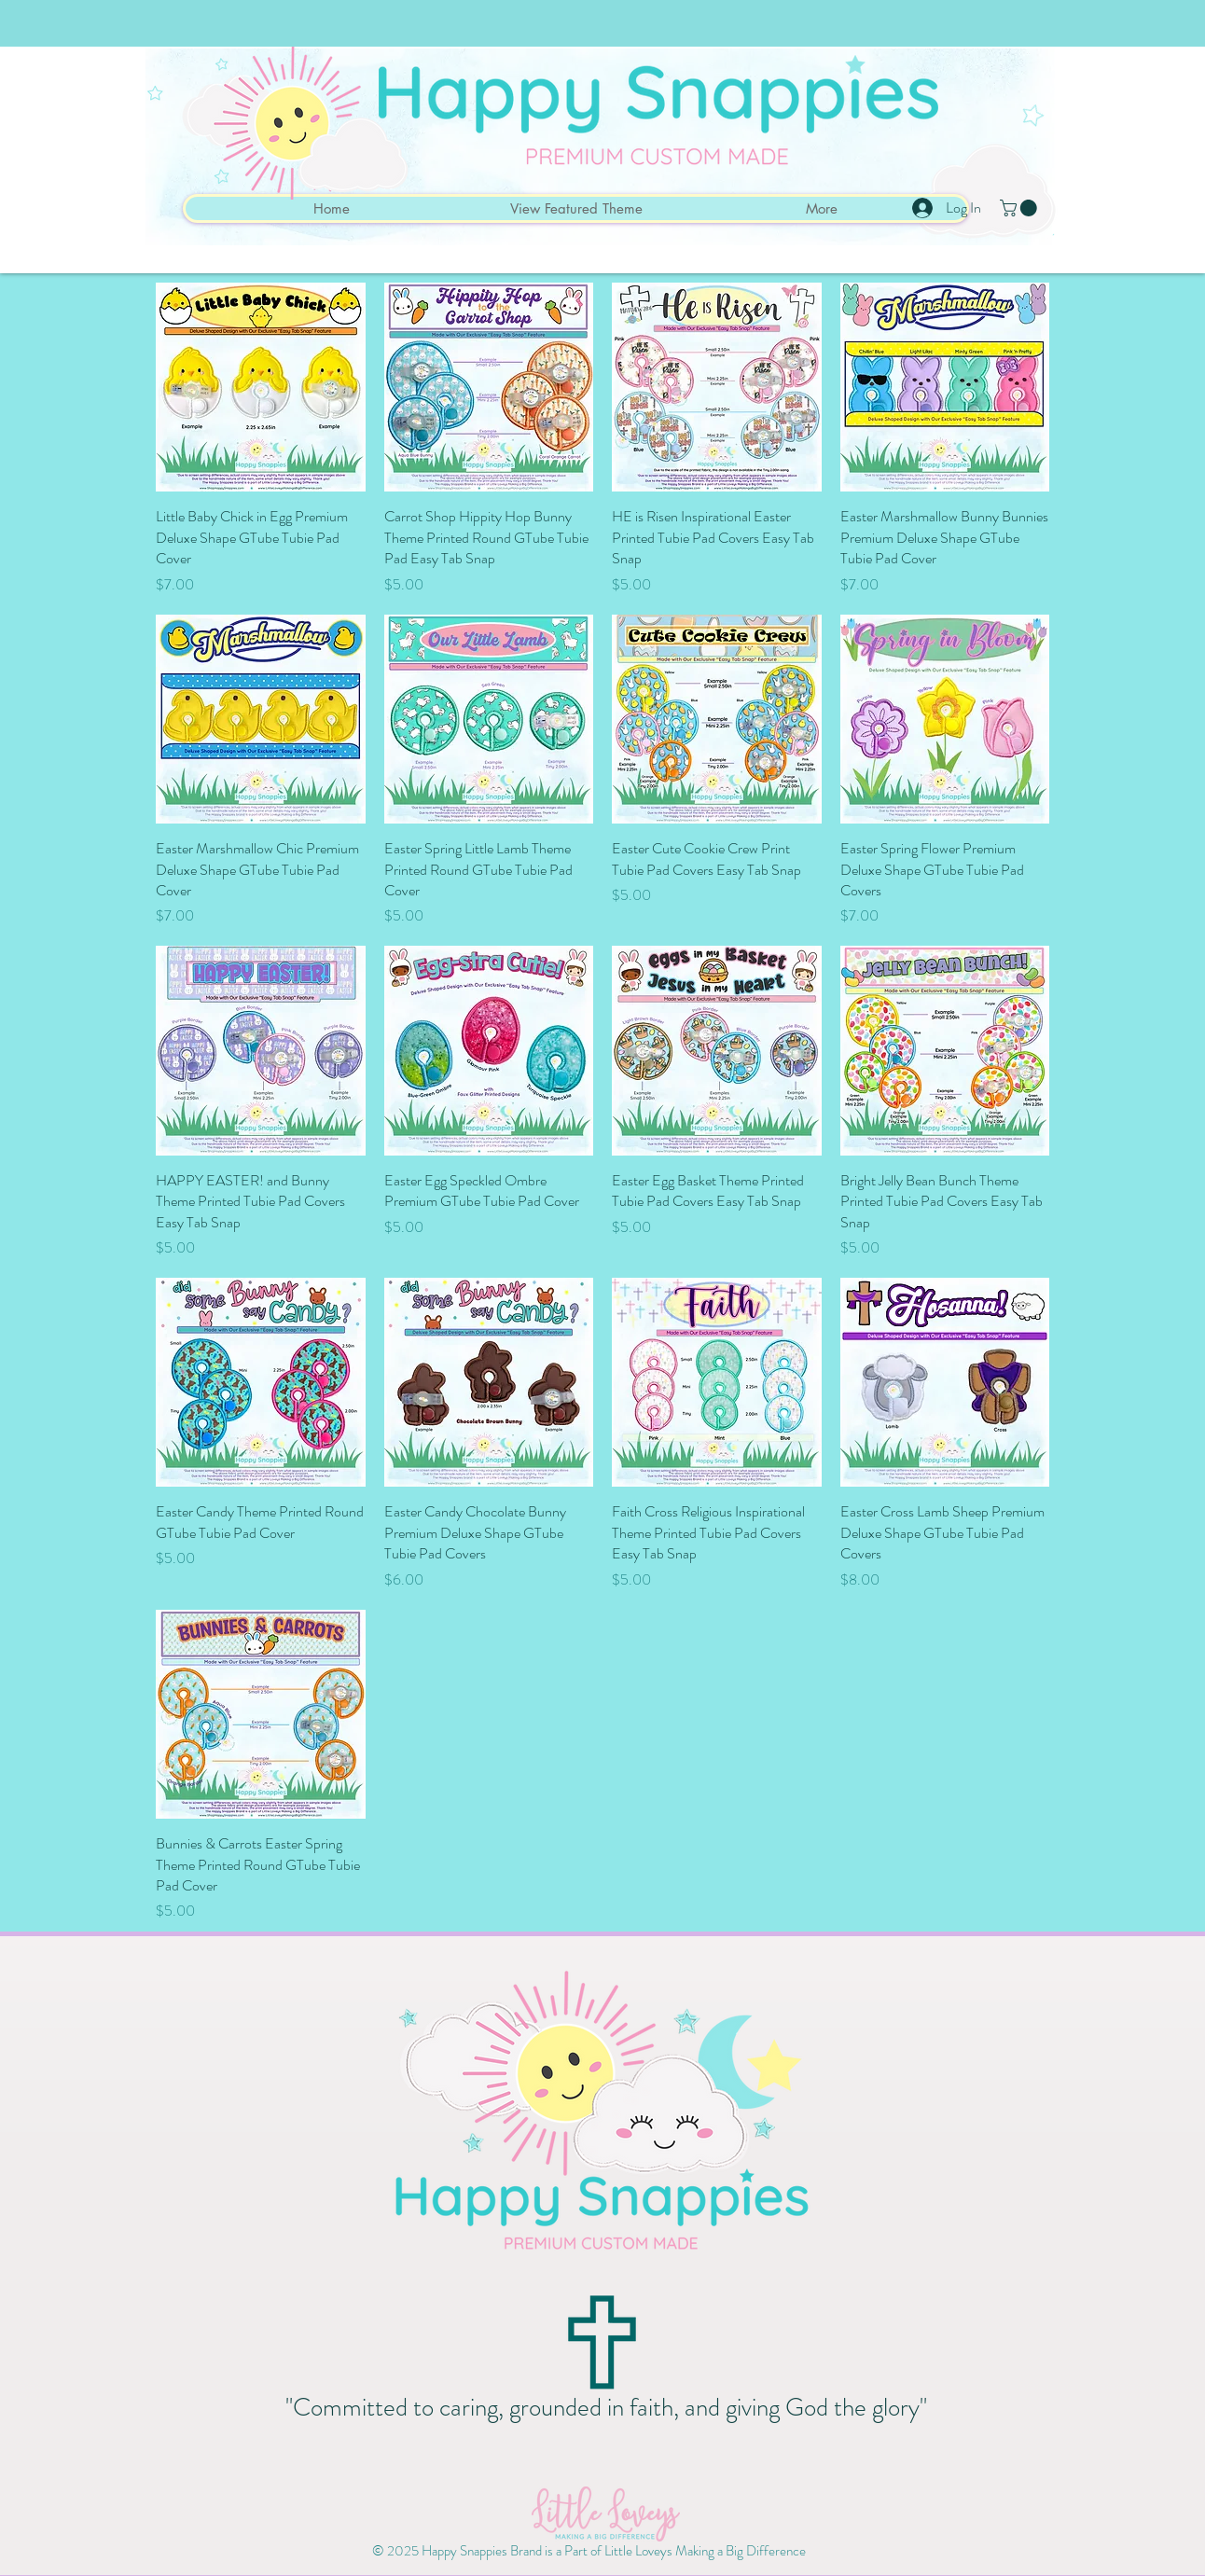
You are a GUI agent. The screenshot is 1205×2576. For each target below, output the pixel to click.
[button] (1020, 208)
